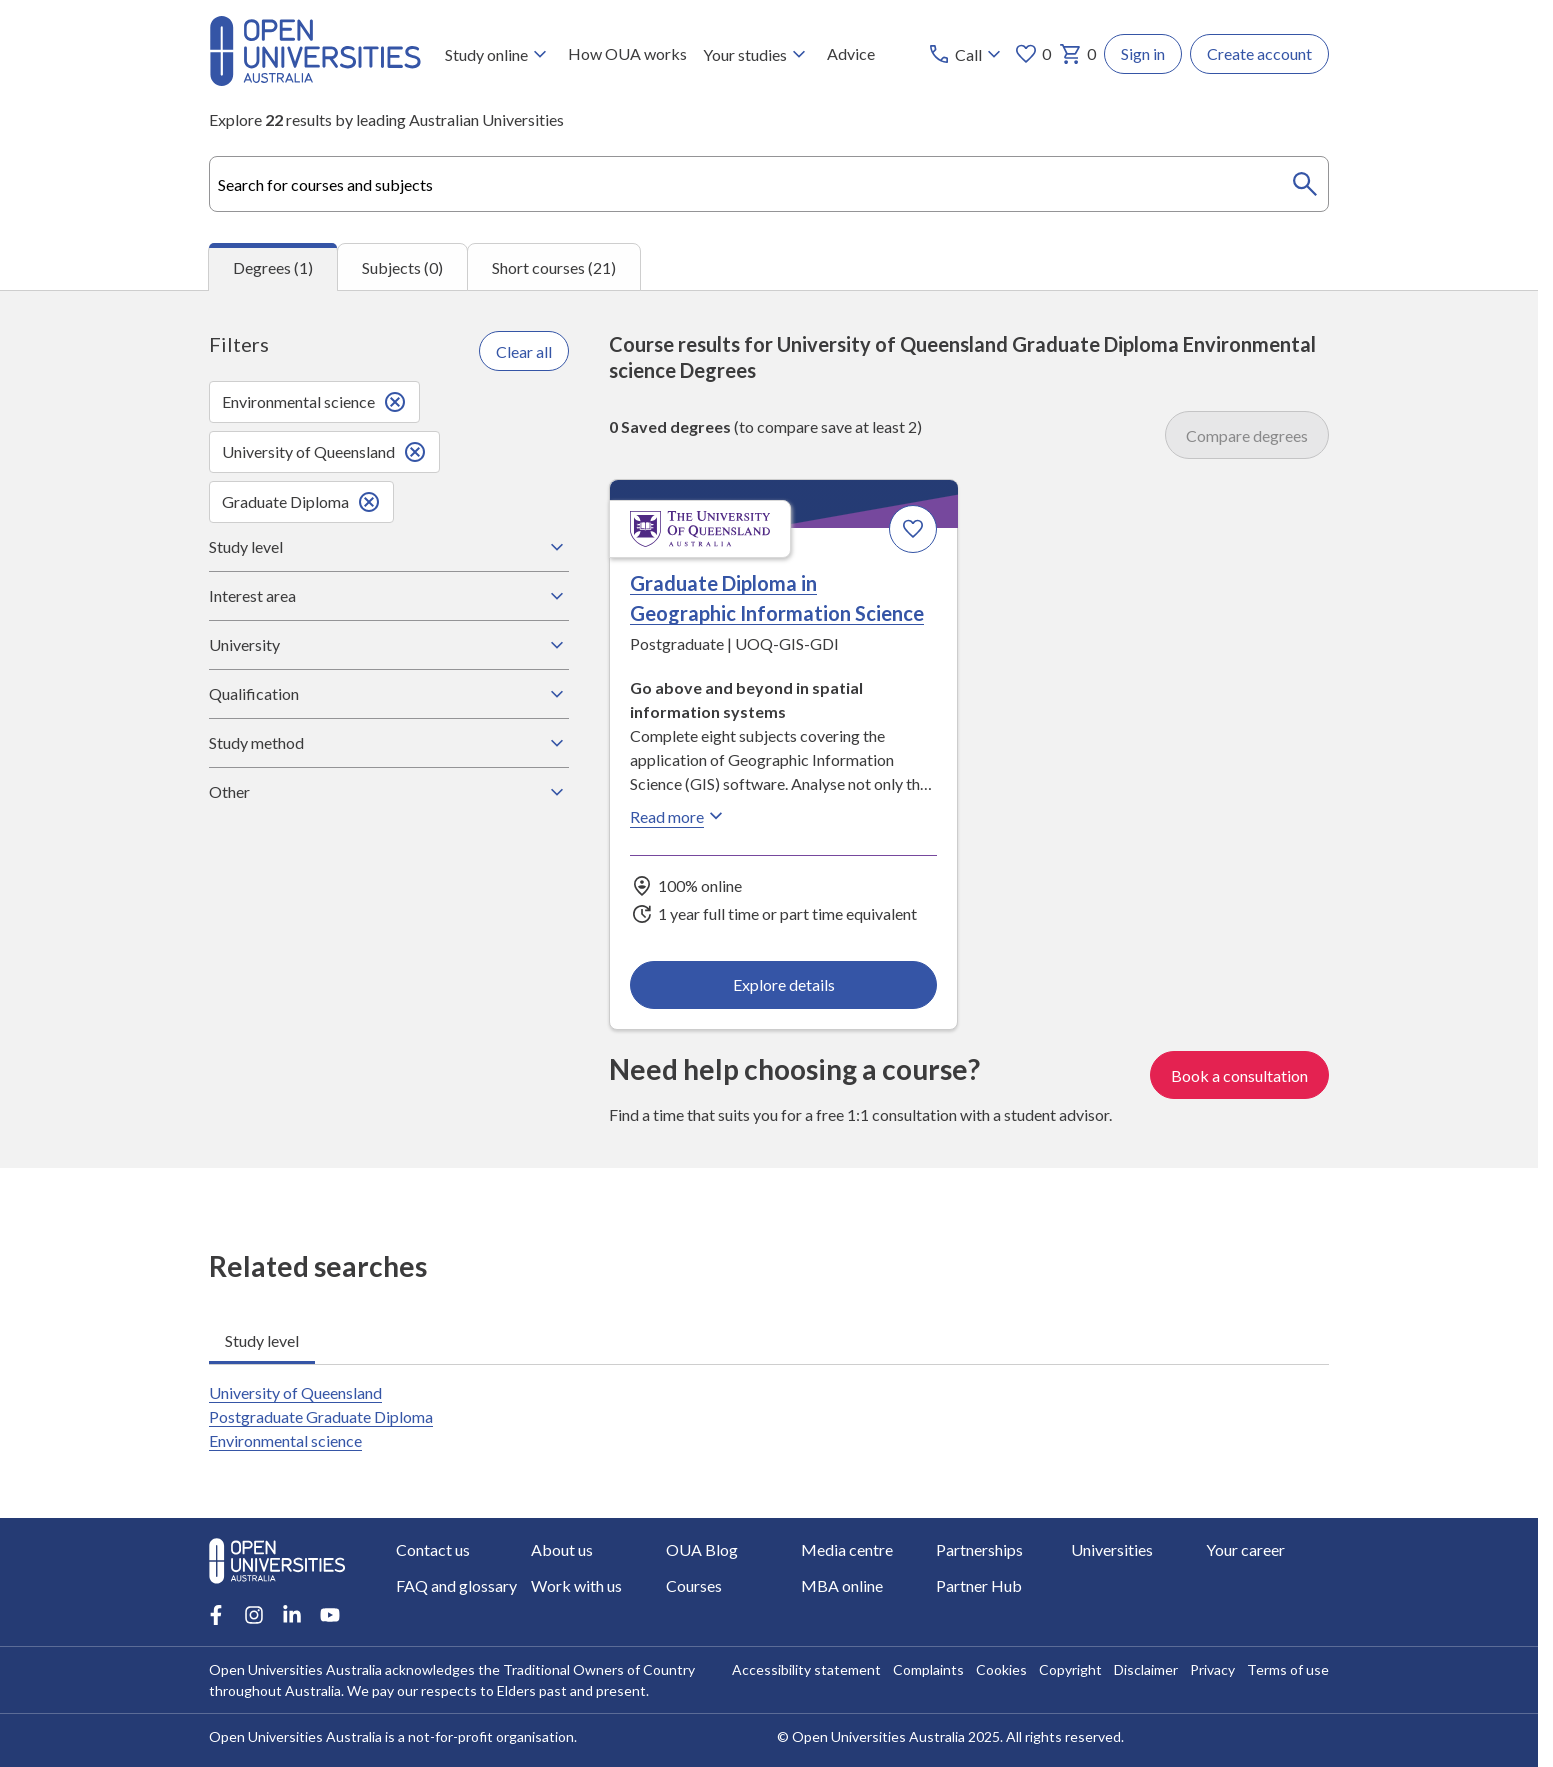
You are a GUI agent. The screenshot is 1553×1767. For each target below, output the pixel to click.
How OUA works (627, 53)
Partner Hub (979, 1585)
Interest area (389, 596)
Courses (694, 1585)
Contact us (433, 1549)
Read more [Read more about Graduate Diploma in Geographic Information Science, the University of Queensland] (679, 817)
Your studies (757, 54)
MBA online (842, 1585)
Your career (1245, 1549)
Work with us (576, 1585)
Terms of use (1288, 1669)
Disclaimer (1146, 1669)
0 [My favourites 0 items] (1032, 54)
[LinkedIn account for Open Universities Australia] (292, 1615)
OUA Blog (702, 1549)
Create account (1259, 53)
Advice (851, 53)
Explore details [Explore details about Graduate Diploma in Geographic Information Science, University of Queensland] (784, 984)
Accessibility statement (806, 1669)
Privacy (1212, 1669)
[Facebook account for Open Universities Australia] (216, 1615)
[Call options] (966, 54)
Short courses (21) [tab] (554, 267)
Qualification (389, 694)
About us (562, 1549)
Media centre (847, 1549)
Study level (389, 547)
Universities (1112, 1549)
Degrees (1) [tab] (273, 267)
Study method (389, 743)
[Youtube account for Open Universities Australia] (330, 1615)
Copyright (1070, 1669)
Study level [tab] (262, 1340)
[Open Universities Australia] (315, 79)
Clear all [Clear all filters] (524, 351)
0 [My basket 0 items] (1077, 54)
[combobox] (769, 184)
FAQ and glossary (456, 1585)
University (389, 645)
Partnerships (979, 1549)
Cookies (1001, 1669)
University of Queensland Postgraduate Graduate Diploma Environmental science (321, 1416)
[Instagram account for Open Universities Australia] (254, 1615)
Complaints (928, 1669)
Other (389, 792)
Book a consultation (1239, 1075)
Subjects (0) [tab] (402, 267)
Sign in (1143, 53)
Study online (498, 54)
